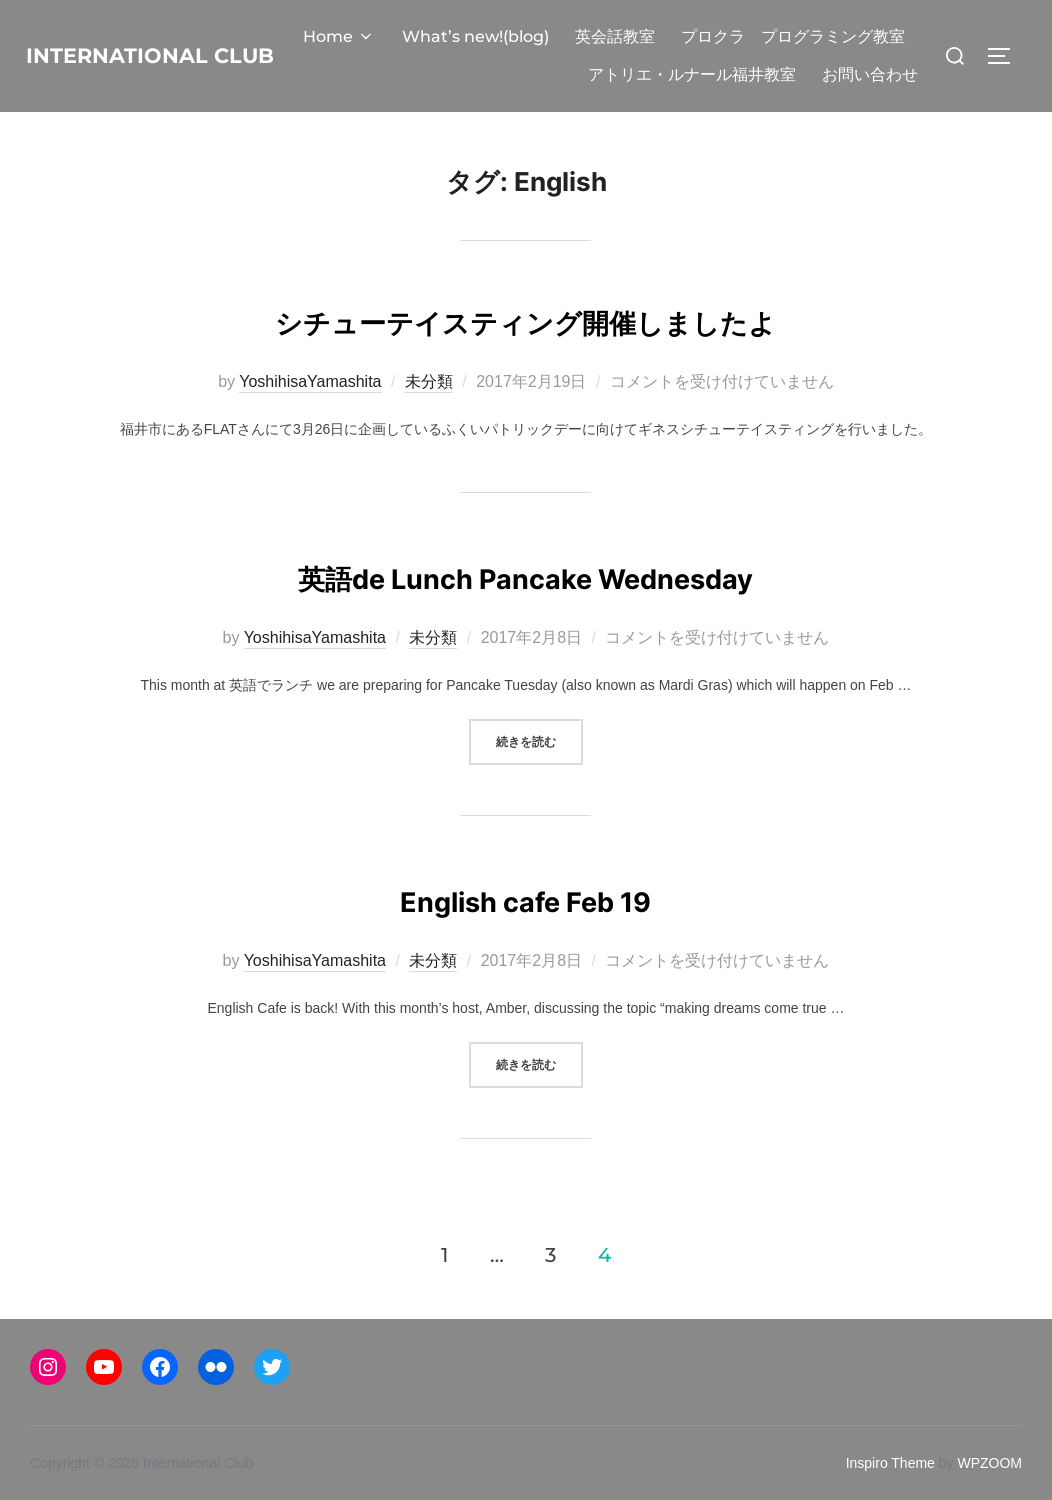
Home (590, 36)
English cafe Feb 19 (525, 934)
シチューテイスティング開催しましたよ (525, 355)
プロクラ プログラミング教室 (559, 74)
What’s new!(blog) (725, 36)
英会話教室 (865, 36)
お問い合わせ (870, 112)
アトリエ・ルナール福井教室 (801, 74)
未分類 (429, 419)
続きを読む (539, 777)
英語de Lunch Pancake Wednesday (525, 611)
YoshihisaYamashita (310, 419)
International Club (172, 74)
